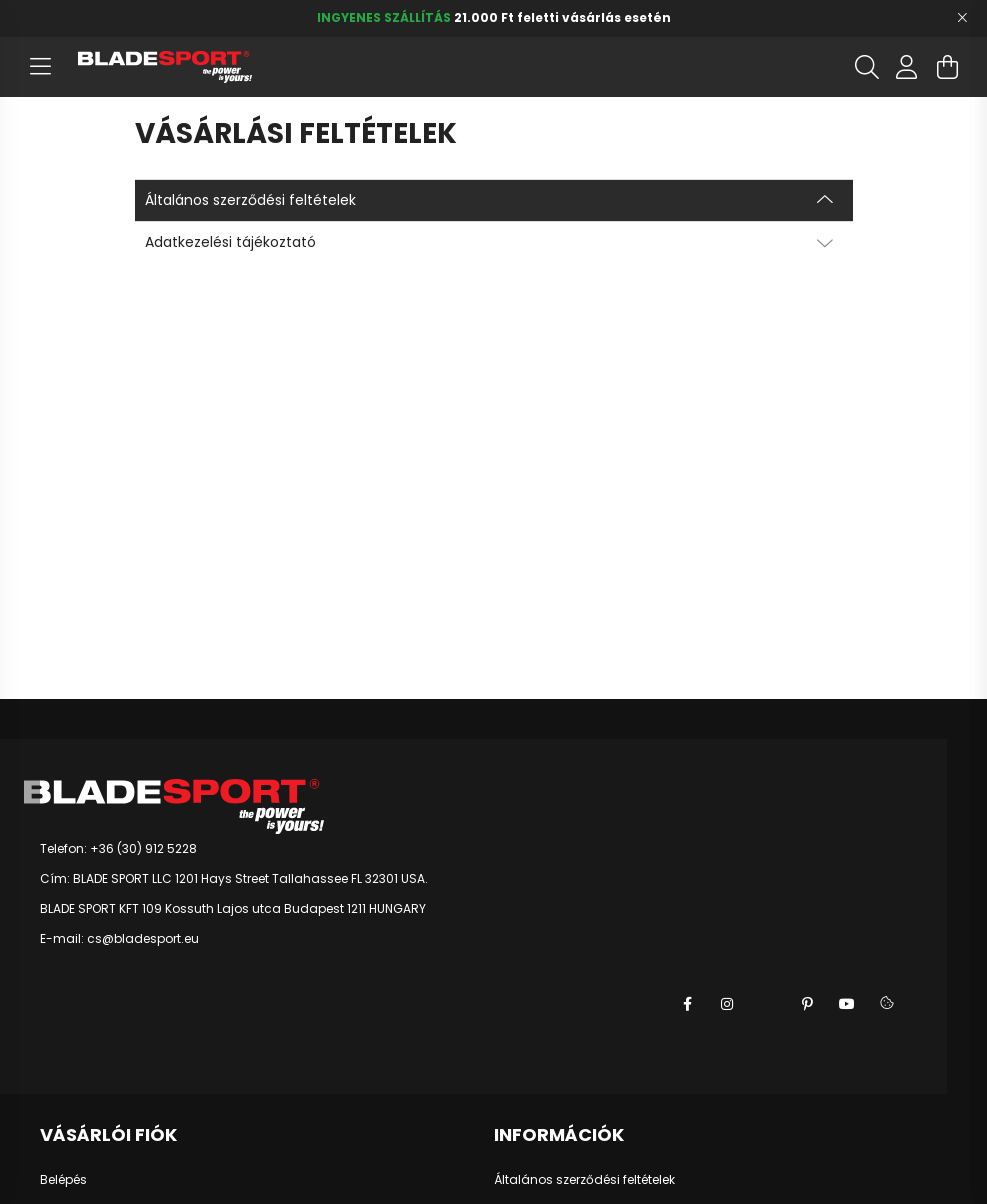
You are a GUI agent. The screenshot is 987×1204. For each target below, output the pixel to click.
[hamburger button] (40, 67)
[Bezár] (962, 18)
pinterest (807, 1004)
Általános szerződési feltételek (584, 1180)
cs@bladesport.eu (143, 938)
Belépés (63, 1180)
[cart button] (947, 67)
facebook (687, 1004)
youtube (847, 1004)
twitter (767, 1004)
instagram (727, 1004)
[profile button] (907, 67)
